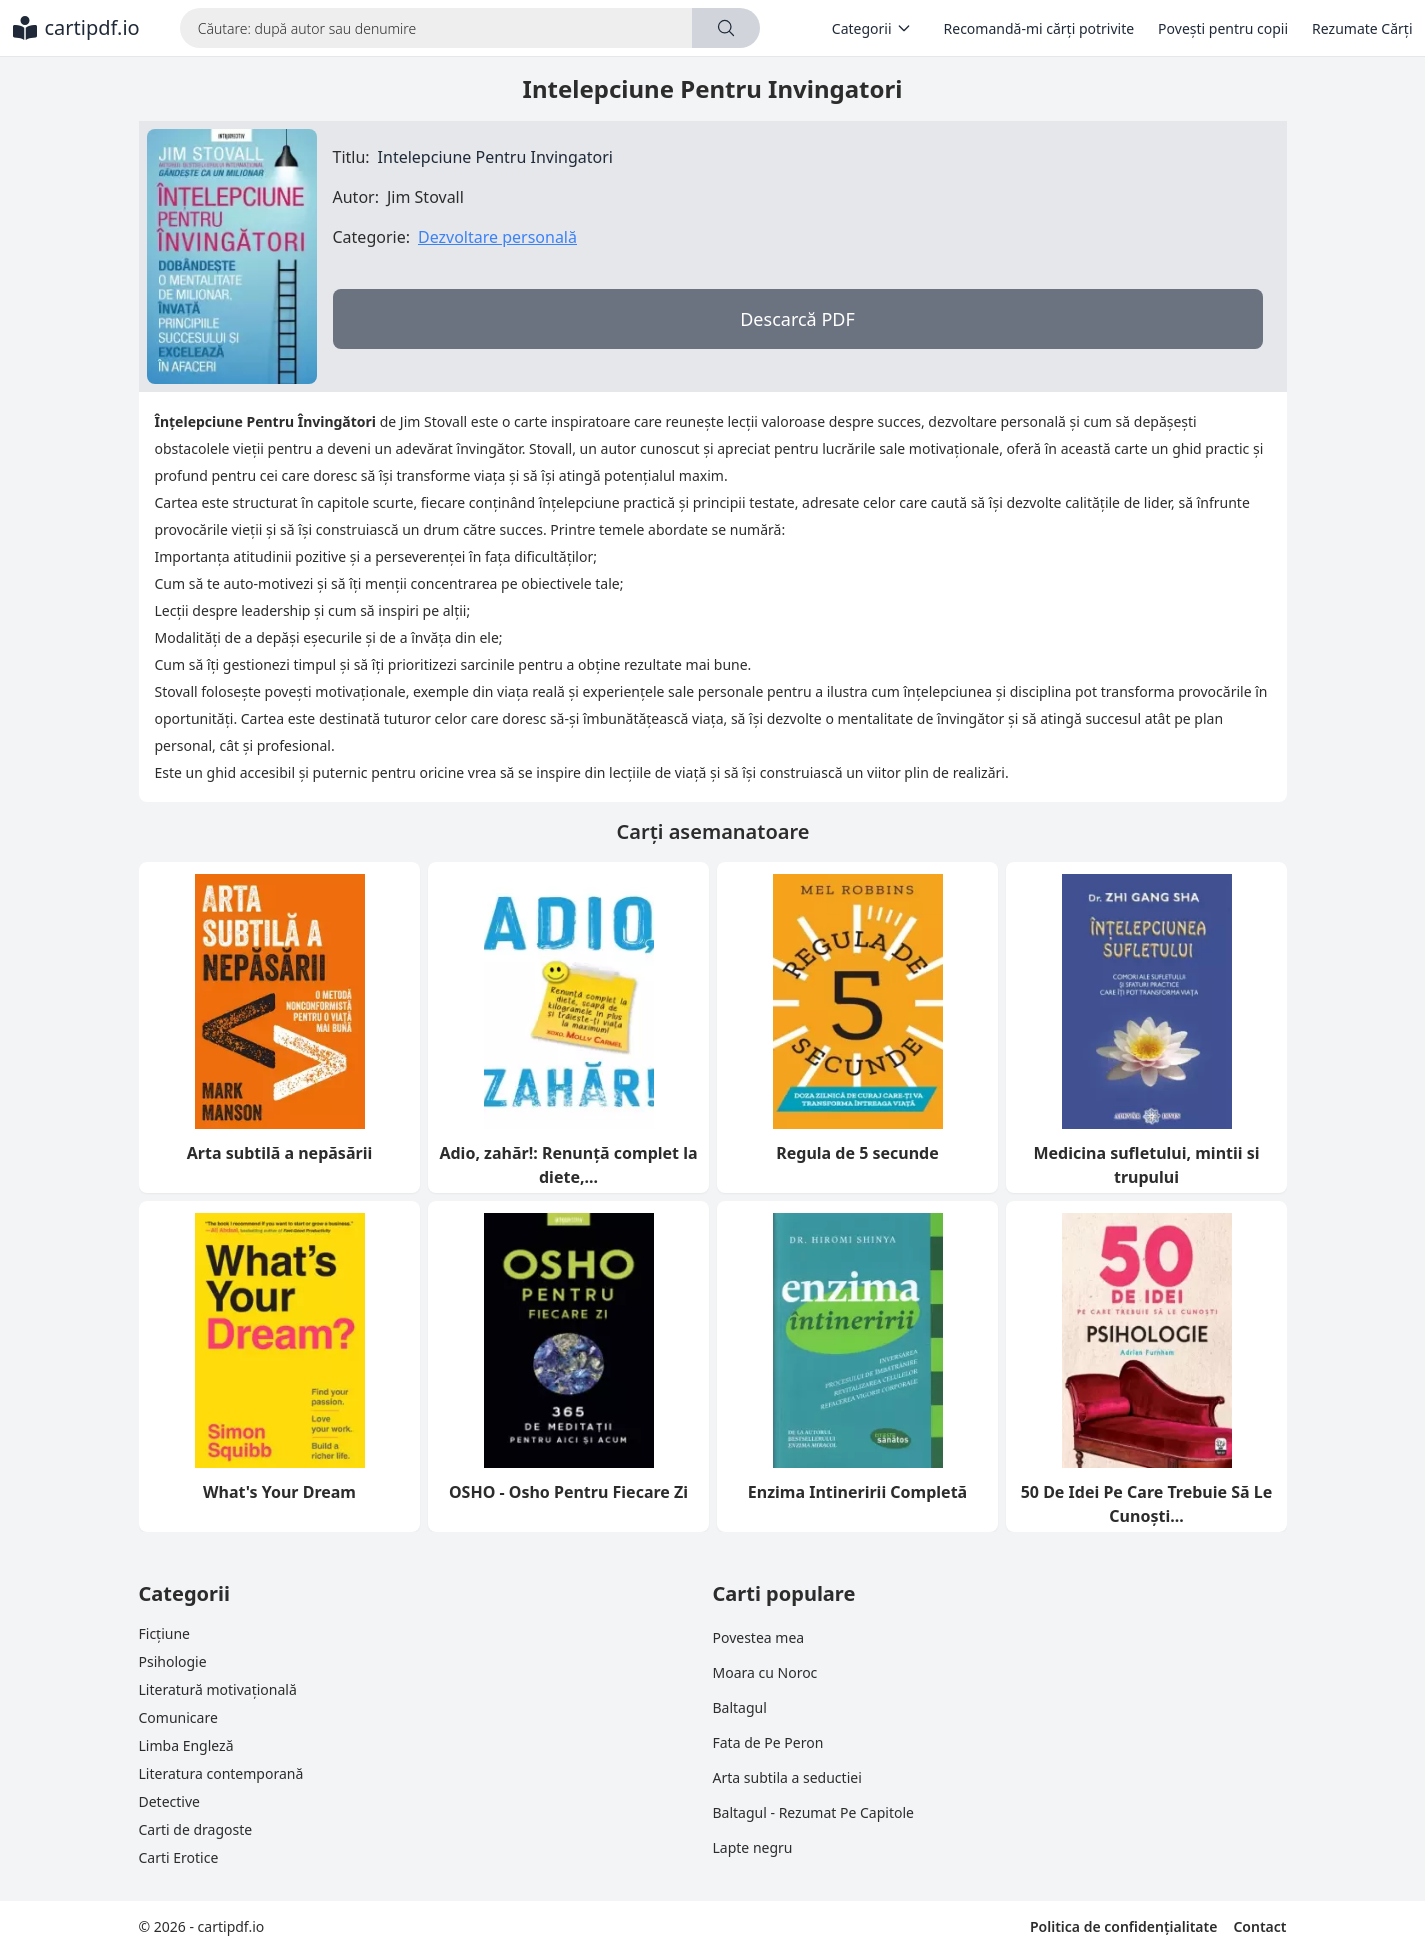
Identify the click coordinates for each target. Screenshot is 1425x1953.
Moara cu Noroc (765, 1672)
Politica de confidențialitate (1123, 1926)
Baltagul (740, 1707)
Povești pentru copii (1223, 28)
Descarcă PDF (797, 319)
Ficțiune (164, 1633)
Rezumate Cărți (1362, 28)
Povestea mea (759, 1637)
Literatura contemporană (221, 1773)
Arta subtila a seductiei (787, 1777)
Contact (1259, 1926)
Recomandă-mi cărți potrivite (1039, 28)
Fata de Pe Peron (768, 1742)
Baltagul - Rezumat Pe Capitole (813, 1812)
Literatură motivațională (218, 1689)
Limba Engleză (186, 1745)
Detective (169, 1801)
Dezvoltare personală (497, 237)
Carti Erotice (179, 1857)
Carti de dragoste (196, 1829)
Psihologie (173, 1661)
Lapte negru (753, 1847)
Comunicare (178, 1717)
